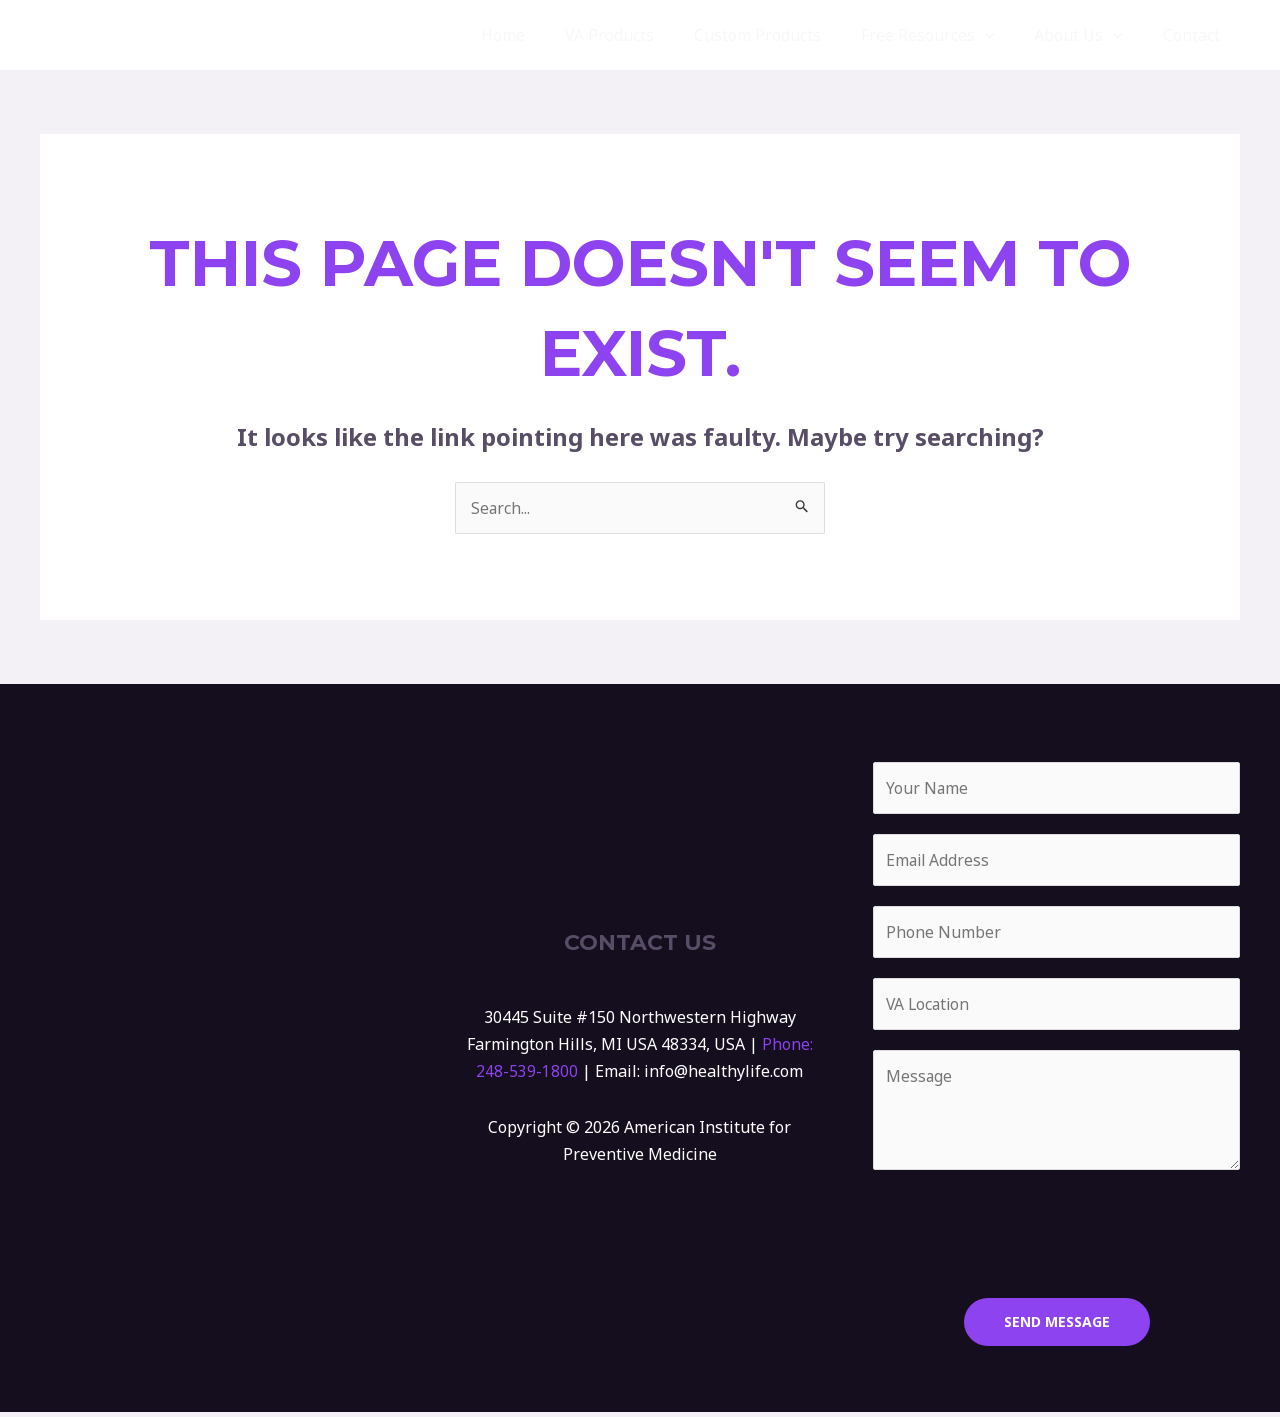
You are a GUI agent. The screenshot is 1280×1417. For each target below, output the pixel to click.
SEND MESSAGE (1057, 1326)
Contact (1195, 35)
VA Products (645, 35)
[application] (1005, 35)
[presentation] (1025, 1234)
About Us (1090, 35)
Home (547, 35)
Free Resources (948, 35)
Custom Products (785, 35)
